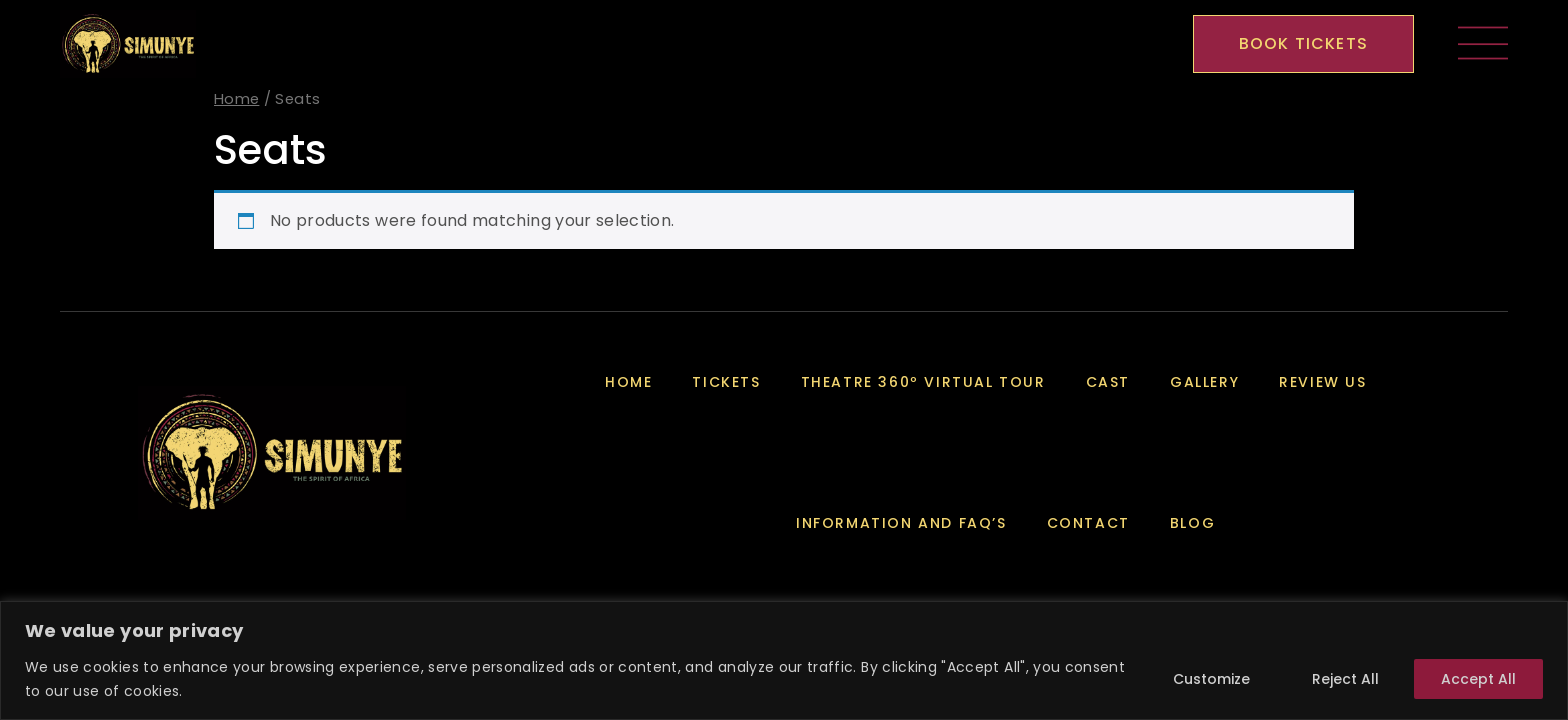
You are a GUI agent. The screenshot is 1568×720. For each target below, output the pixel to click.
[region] (784, 660)
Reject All (1345, 679)
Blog (1192, 523)
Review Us (1322, 382)
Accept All (1478, 679)
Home (236, 99)
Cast (1108, 382)
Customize (1211, 679)
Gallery (1204, 382)
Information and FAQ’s (901, 523)
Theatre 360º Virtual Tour (923, 382)
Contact (1088, 523)
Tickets (726, 382)
